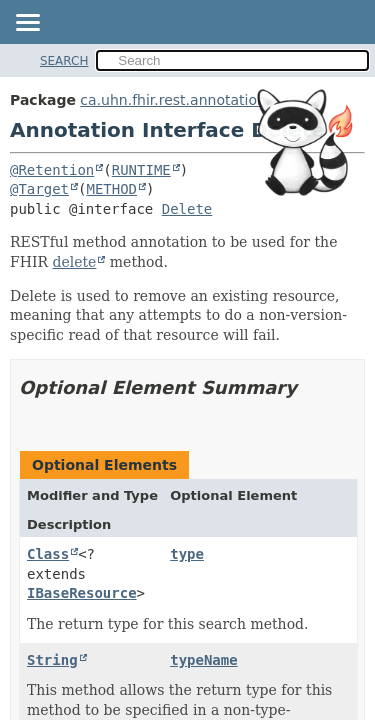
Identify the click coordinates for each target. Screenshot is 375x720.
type (187, 554)
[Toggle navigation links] (27, 24)
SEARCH (64, 61)
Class (48, 554)
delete (74, 262)
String (52, 660)
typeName (203, 660)
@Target (39, 189)
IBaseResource (82, 593)
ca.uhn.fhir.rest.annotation (172, 100)
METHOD (111, 189)
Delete (187, 209)
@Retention (52, 170)
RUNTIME (141, 170)
